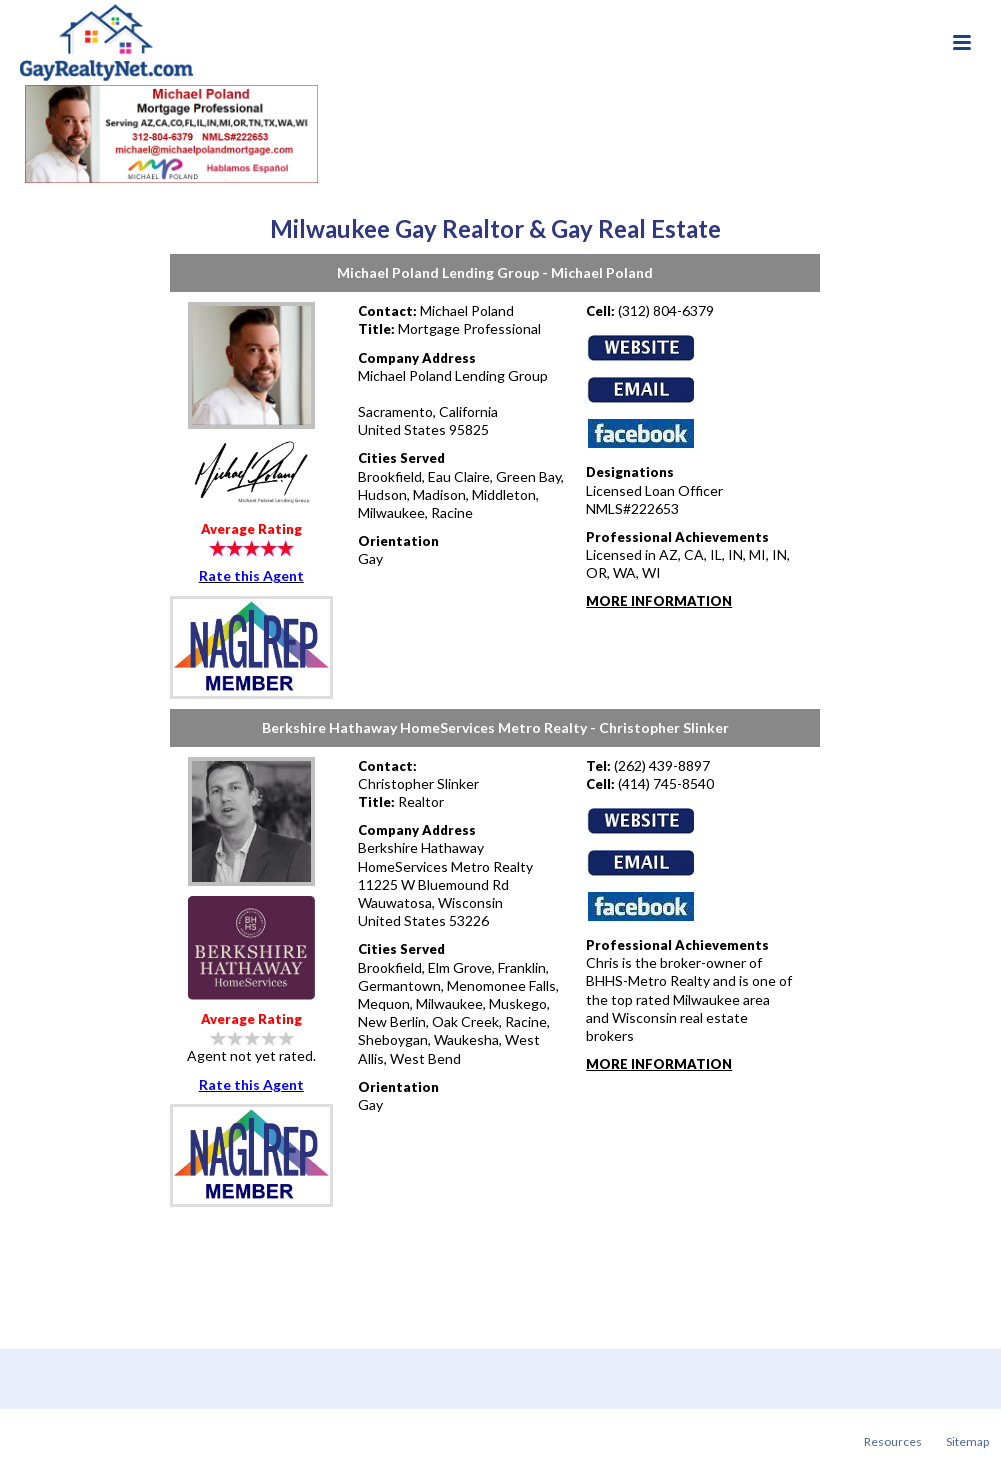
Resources (893, 1441)
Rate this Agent (251, 575)
